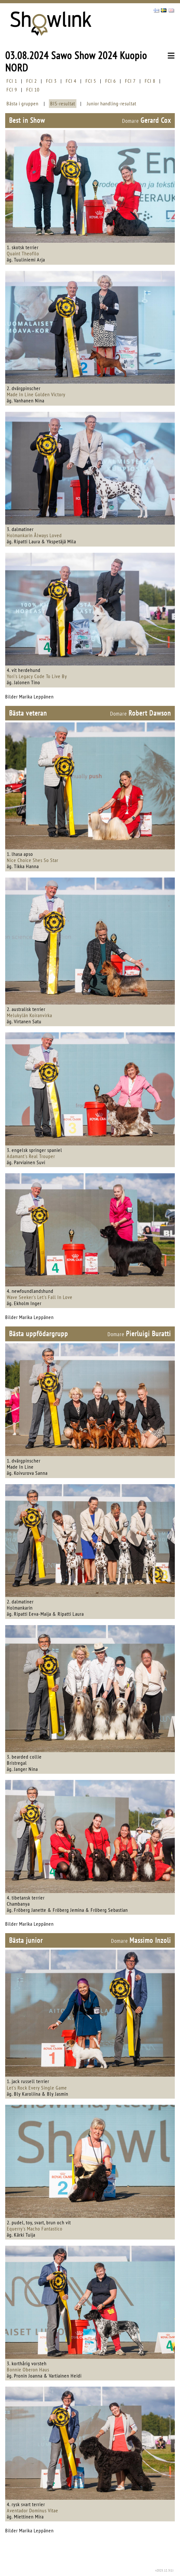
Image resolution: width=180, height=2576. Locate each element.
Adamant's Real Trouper (31, 1156)
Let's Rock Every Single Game (37, 2087)
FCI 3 (51, 81)
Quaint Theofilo (23, 253)
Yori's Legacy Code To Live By (37, 676)
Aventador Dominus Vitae (32, 2510)
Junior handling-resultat (111, 103)
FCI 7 (130, 81)
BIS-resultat (62, 103)
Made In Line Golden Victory (36, 394)
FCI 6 (110, 81)
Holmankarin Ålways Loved (34, 535)
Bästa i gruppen (22, 103)
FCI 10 (32, 89)
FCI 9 (11, 89)
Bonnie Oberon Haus (28, 2369)
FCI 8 (150, 81)
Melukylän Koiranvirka (29, 1015)
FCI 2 (31, 81)
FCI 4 (71, 81)
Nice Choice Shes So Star (32, 860)
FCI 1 (11, 81)
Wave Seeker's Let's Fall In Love (40, 1297)
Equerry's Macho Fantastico (34, 2228)
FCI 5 (90, 81)
